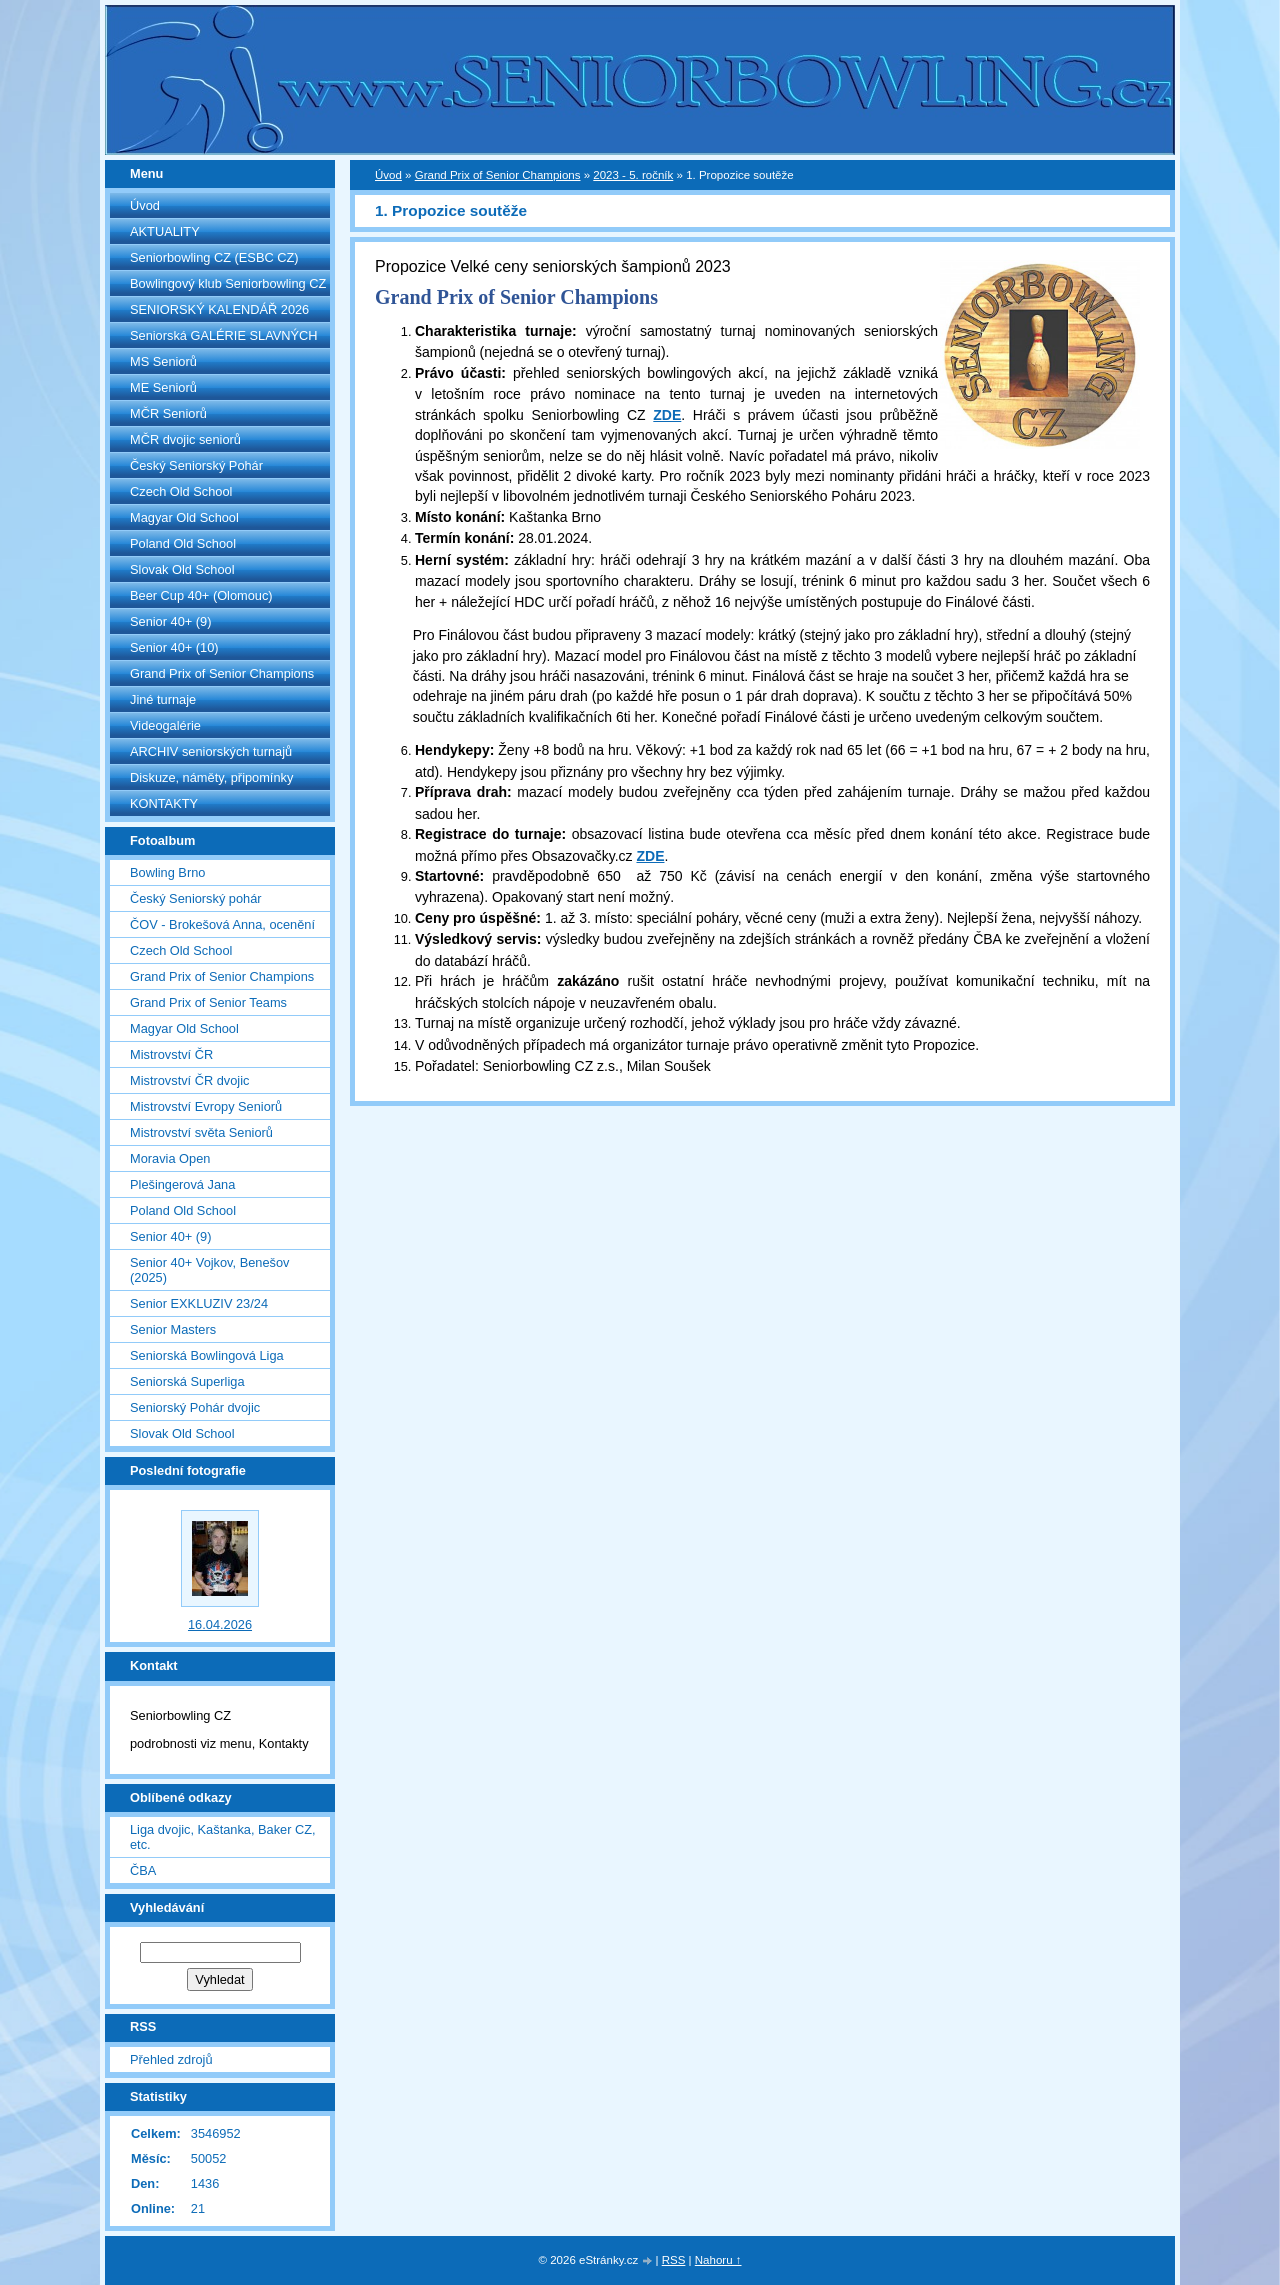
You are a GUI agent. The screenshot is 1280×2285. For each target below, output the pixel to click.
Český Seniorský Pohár (196, 465)
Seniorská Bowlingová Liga (207, 1355)
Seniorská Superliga (187, 1381)
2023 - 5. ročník (633, 175)
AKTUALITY (165, 231)
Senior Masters (173, 1329)
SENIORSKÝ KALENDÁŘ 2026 (219, 309)
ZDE (667, 415)
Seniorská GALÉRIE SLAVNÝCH (224, 335)
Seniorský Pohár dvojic (195, 1407)
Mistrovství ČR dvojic (189, 1080)
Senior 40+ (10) (174, 647)
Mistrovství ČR (171, 1054)
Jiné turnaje (163, 699)
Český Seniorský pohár (196, 898)
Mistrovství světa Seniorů (201, 1132)
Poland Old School (183, 543)
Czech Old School (181, 491)
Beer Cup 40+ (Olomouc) (201, 595)
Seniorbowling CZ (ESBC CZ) (214, 257)
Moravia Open (170, 1158)
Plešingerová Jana (182, 1184)
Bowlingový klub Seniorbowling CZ (228, 283)
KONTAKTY (164, 803)
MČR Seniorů (168, 413)
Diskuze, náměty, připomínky (211, 777)
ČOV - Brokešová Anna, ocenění (222, 924)
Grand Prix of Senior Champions (222, 673)
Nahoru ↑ (718, 2260)
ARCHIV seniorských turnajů (211, 751)
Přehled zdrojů (171, 2059)
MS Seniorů (163, 361)
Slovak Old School (182, 569)
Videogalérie (165, 725)
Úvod (145, 205)
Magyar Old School (184, 517)
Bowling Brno (167, 872)
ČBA (143, 1870)
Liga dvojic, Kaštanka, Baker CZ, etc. (223, 1837)
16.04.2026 (220, 1624)
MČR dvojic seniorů (185, 439)
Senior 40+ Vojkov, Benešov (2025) (209, 1270)
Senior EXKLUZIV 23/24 (199, 1303)
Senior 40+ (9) (170, 621)
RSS (674, 2260)
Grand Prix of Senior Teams (208, 1002)
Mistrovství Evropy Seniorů (206, 1106)
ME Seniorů (163, 387)
